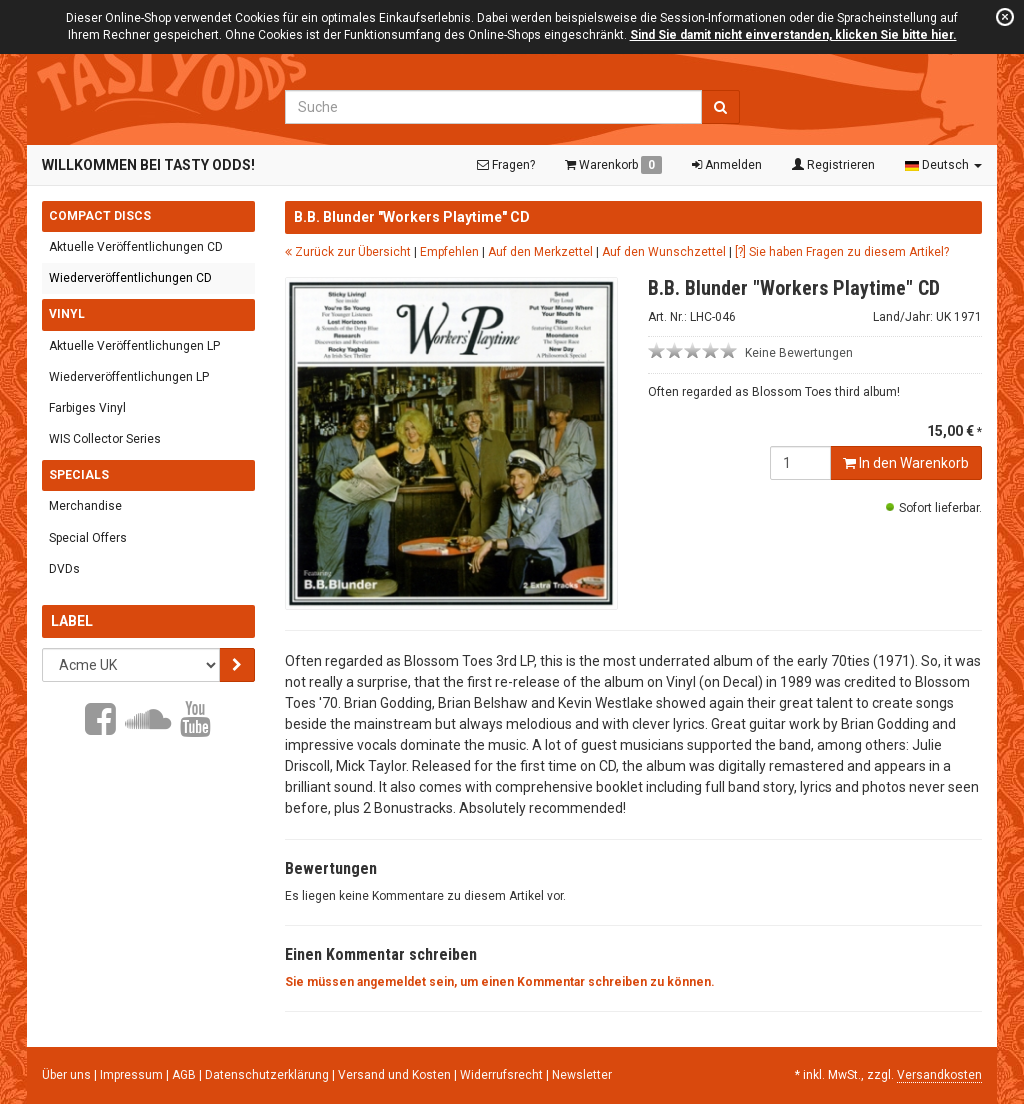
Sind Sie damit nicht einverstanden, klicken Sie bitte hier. (793, 35)
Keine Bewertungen (799, 353)
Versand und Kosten (396, 1075)
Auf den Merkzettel (540, 252)
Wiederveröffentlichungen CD (130, 278)
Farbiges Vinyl (87, 408)
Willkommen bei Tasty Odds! (148, 165)
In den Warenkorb (906, 463)
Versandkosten (939, 1075)
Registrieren (833, 165)
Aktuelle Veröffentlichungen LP (134, 346)
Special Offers (88, 537)
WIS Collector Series (105, 439)
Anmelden (727, 165)
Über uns (66, 1075)
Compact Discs (100, 216)
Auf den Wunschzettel (664, 252)
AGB (185, 1075)
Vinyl (67, 314)
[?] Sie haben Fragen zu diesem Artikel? (842, 252)
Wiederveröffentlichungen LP (129, 377)
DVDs (64, 569)
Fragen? (506, 165)
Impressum (133, 1075)
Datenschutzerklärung (268, 1075)
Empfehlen (449, 252)
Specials (79, 475)
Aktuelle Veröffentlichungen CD (136, 247)
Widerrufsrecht (503, 1075)
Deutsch (943, 165)
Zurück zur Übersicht (348, 252)
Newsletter (582, 1075)
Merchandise (85, 506)
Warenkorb (613, 165)
